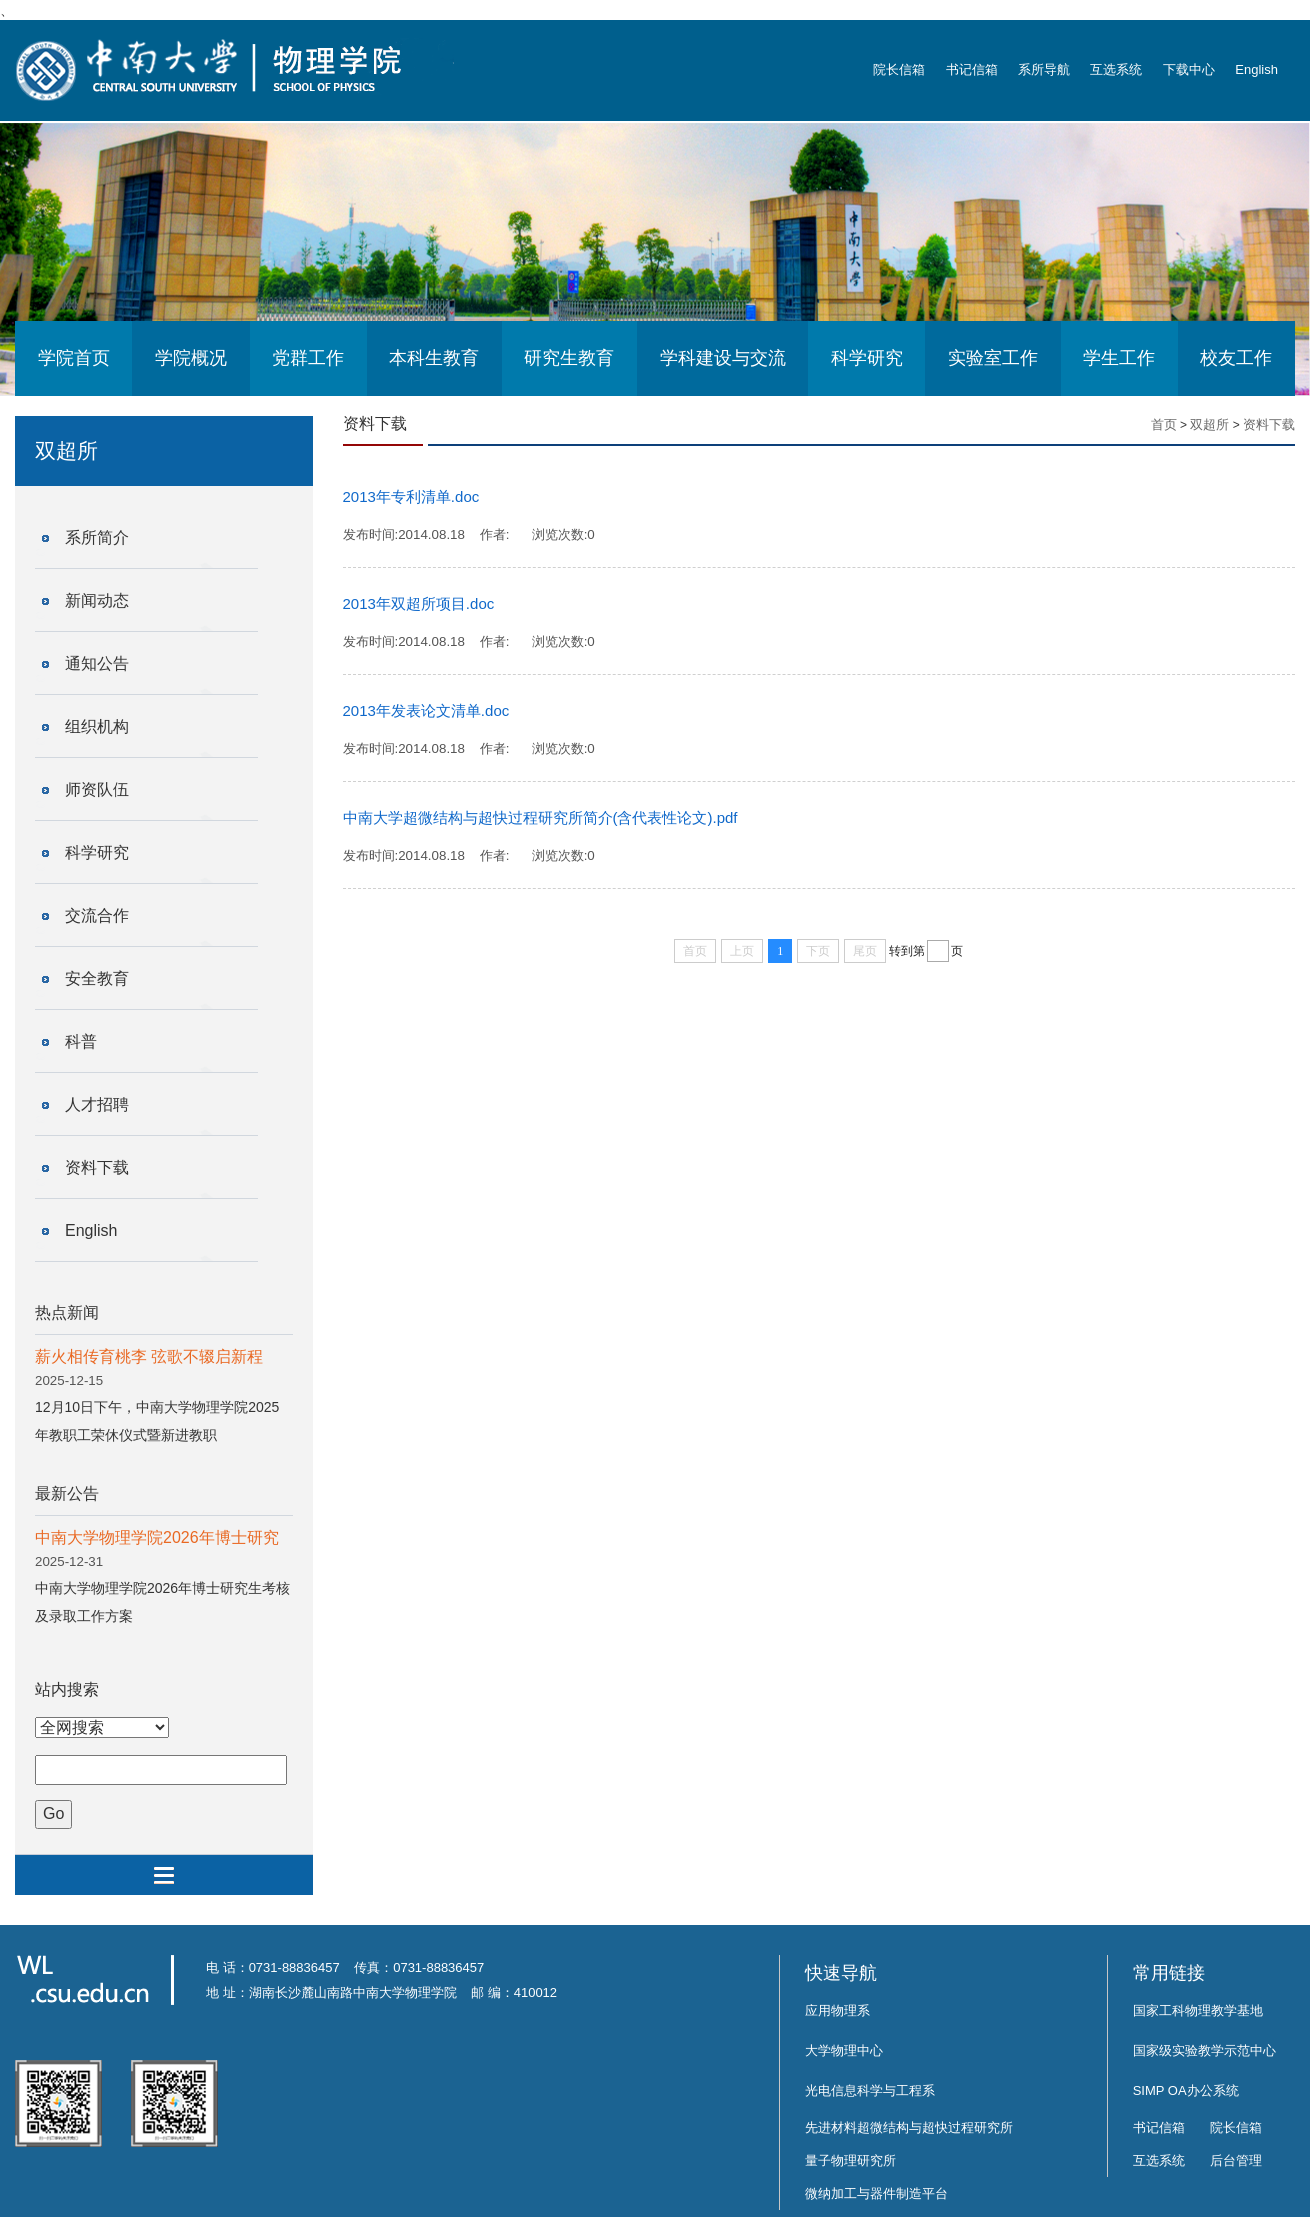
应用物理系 (837, 2010)
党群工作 (308, 358)
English (1256, 69)
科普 (81, 1041)
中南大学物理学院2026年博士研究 (157, 1537)
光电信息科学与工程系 (870, 2090)
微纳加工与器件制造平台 (876, 2193)
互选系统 (1116, 69)
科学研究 (867, 358)
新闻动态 (97, 600)
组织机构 (97, 726)
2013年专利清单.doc (411, 496)
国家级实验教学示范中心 (1204, 2050)
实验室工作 (993, 358)
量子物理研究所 (850, 2160)
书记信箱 (972, 69)
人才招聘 (97, 1104)
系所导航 (1044, 69)
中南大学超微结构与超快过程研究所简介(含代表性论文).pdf (540, 817)
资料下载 (97, 1167)
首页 (1164, 424)
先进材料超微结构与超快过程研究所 (909, 2127)
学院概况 (191, 358)
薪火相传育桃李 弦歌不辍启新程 (149, 1356)
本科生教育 (434, 358)
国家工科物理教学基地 (1198, 2010)
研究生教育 (569, 358)
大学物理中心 (844, 2050)
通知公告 (97, 663)
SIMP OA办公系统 (1186, 2090)
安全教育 (97, 978)
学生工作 (1119, 358)
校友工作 (1236, 358)
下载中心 (1189, 69)
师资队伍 (97, 789)
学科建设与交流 (723, 358)
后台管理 (1236, 2160)
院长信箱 (899, 69)
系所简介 (97, 537)
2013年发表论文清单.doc (426, 710)
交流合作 (97, 915)
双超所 (1209, 424)
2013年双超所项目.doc (419, 603)
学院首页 (74, 358)
